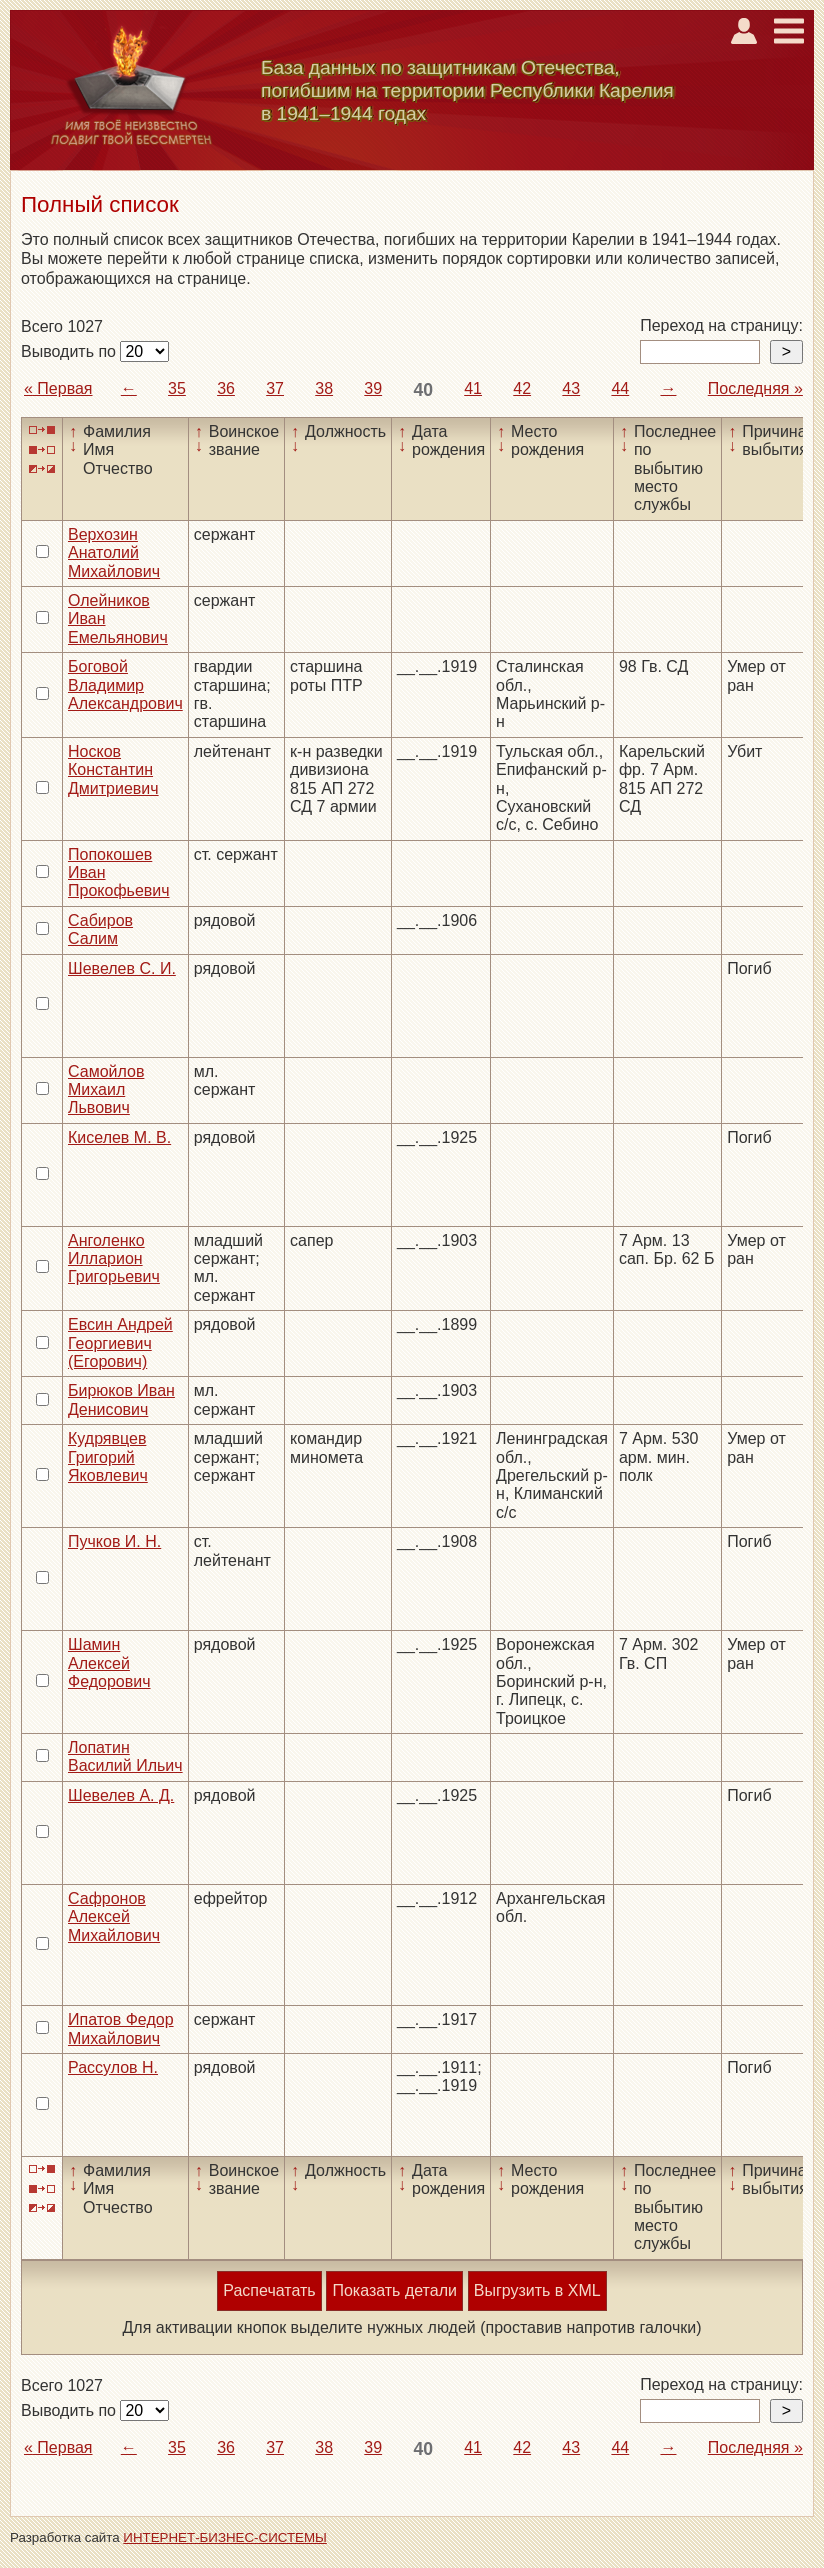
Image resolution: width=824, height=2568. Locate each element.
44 (620, 388)
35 (177, 388)
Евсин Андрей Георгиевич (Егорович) (120, 1343)
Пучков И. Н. (114, 1541)
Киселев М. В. (119, 1137)
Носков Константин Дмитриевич (113, 770)
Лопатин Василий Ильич (125, 1756)
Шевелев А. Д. (121, 1795)
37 (275, 388)
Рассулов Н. (113, 2067)
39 (373, 388)
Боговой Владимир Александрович (125, 685)
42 (522, 388)
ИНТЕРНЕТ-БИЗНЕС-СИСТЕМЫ (225, 2537)
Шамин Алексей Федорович (109, 1663)
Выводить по (70, 351)
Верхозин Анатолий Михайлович (114, 553)
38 (324, 388)
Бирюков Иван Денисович (121, 1399)
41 (473, 388)
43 (571, 388)
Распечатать (269, 2290)
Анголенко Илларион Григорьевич (114, 1259)
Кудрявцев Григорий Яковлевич (108, 1457)
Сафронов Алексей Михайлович (114, 1917)
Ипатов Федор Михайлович (121, 2028)
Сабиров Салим (100, 929)
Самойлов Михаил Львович (106, 1090)
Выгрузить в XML (537, 2290)
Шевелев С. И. (122, 968)
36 (226, 388)
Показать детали (394, 2290)
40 (423, 390)
